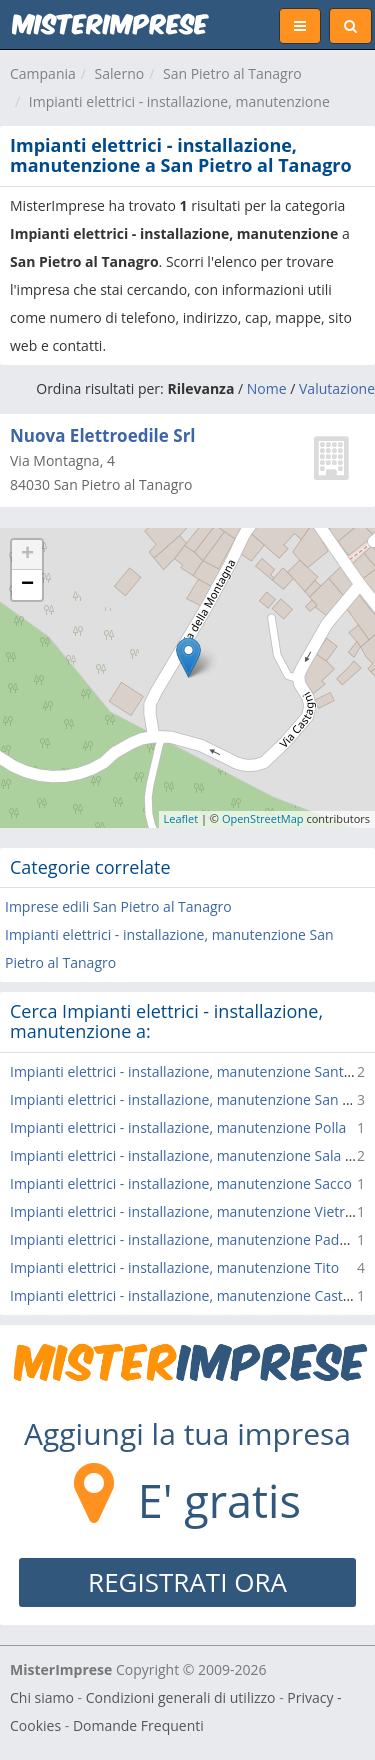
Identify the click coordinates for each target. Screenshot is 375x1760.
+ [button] (27, 555)
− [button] (27, 585)
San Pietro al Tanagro (232, 73)
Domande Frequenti (138, 1725)
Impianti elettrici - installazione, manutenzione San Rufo (191, 1099)
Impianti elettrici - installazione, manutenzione (179, 101)
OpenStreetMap (263, 818)
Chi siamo (42, 1697)
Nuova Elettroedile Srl (103, 435)
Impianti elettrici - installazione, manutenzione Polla (178, 1127)
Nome (267, 388)
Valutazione (337, 388)
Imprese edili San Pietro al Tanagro (118, 906)
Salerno (120, 73)
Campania (43, 73)
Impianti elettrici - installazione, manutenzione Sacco (181, 1183)
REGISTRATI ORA (187, 1582)
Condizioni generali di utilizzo (181, 1697)
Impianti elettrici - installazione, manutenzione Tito (174, 1267)
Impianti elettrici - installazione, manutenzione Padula (184, 1239)
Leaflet (181, 818)
